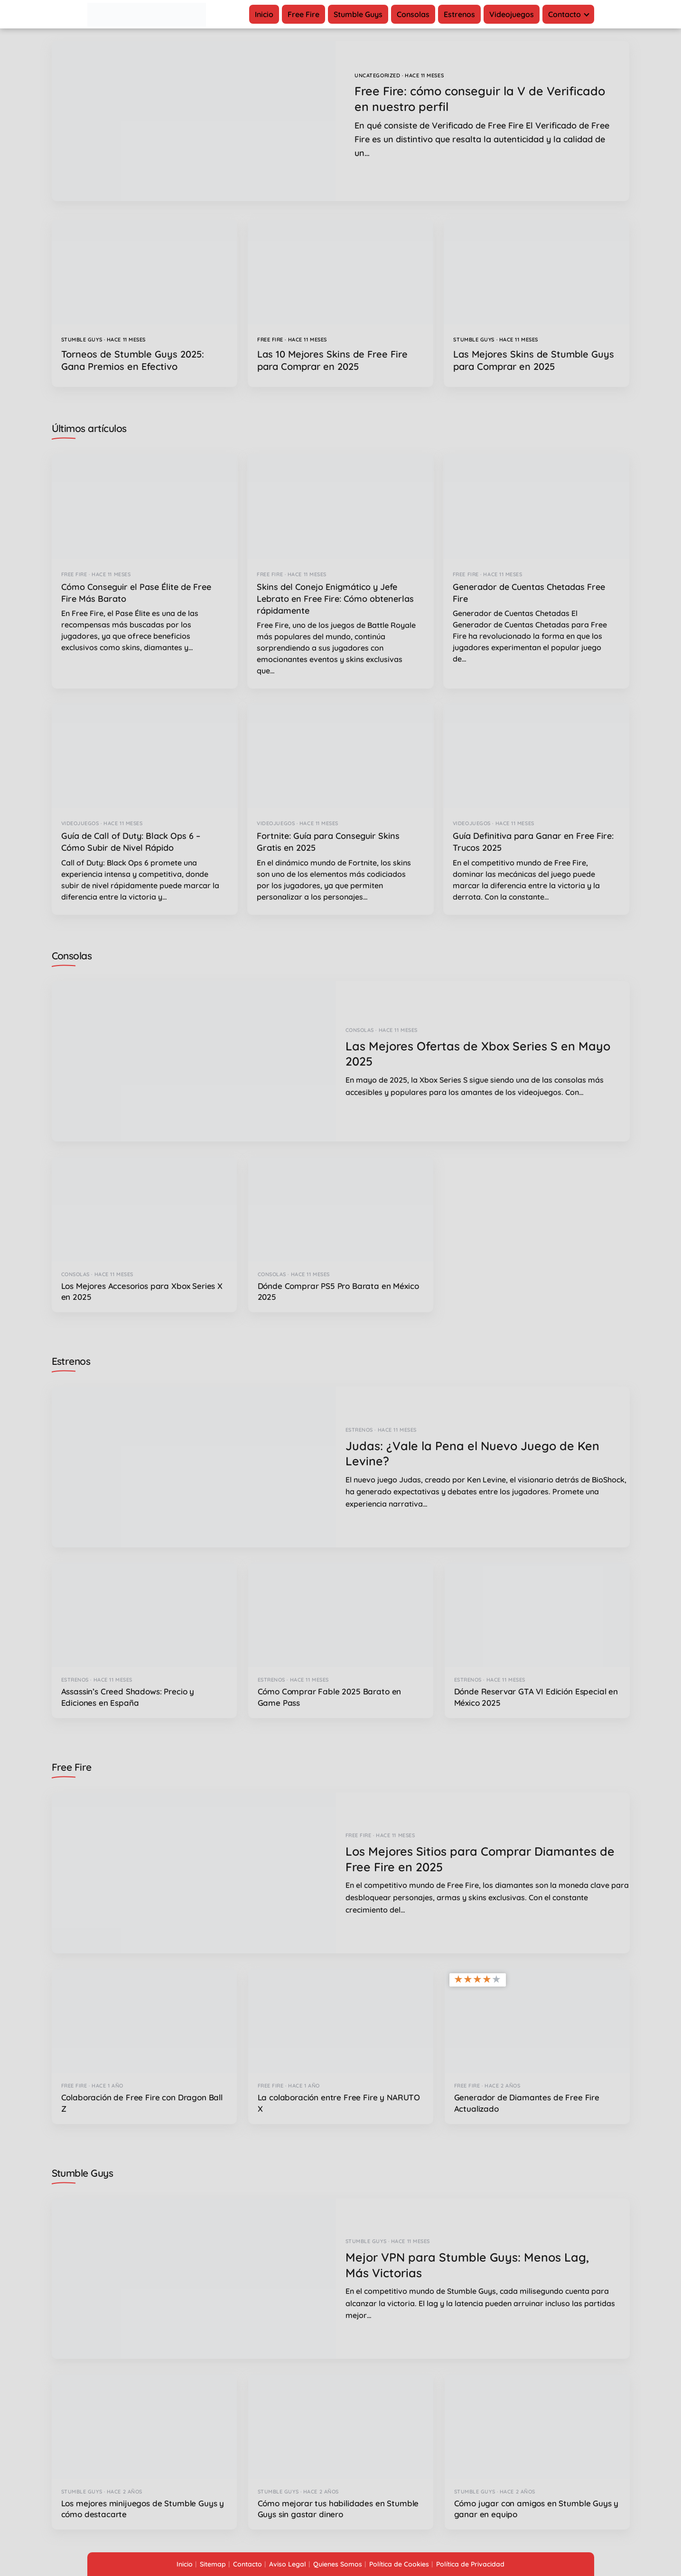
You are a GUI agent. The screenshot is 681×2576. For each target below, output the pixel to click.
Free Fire (303, 14)
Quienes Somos (337, 2564)
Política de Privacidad (470, 2564)
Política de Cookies (399, 2564)
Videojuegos (511, 14)
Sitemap (213, 2564)
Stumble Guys (358, 14)
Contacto (564, 14)
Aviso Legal (287, 2564)
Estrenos (459, 14)
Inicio (264, 14)
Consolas (413, 14)
